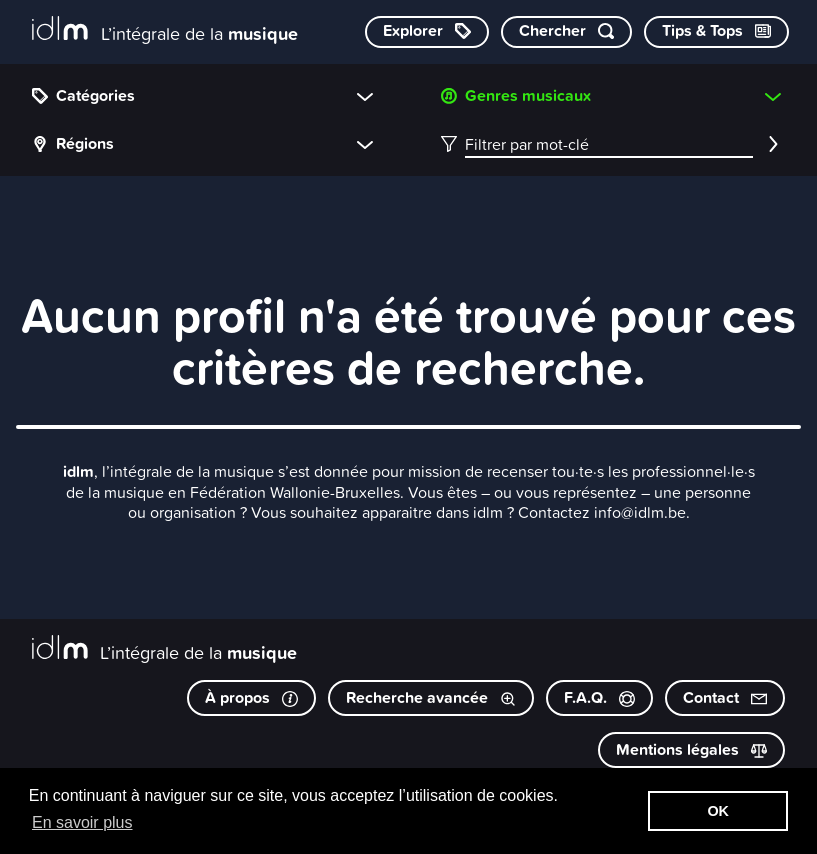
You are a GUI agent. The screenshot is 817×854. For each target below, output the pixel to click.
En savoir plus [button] (82, 822)
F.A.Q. (599, 697)
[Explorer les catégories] (427, 32)
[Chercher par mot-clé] (566, 32)
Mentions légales (691, 749)
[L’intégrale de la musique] (165, 30)
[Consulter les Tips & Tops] (716, 32)
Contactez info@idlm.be (602, 512)
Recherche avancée (431, 697)
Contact (725, 697)
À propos (251, 697)
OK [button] (718, 811)
